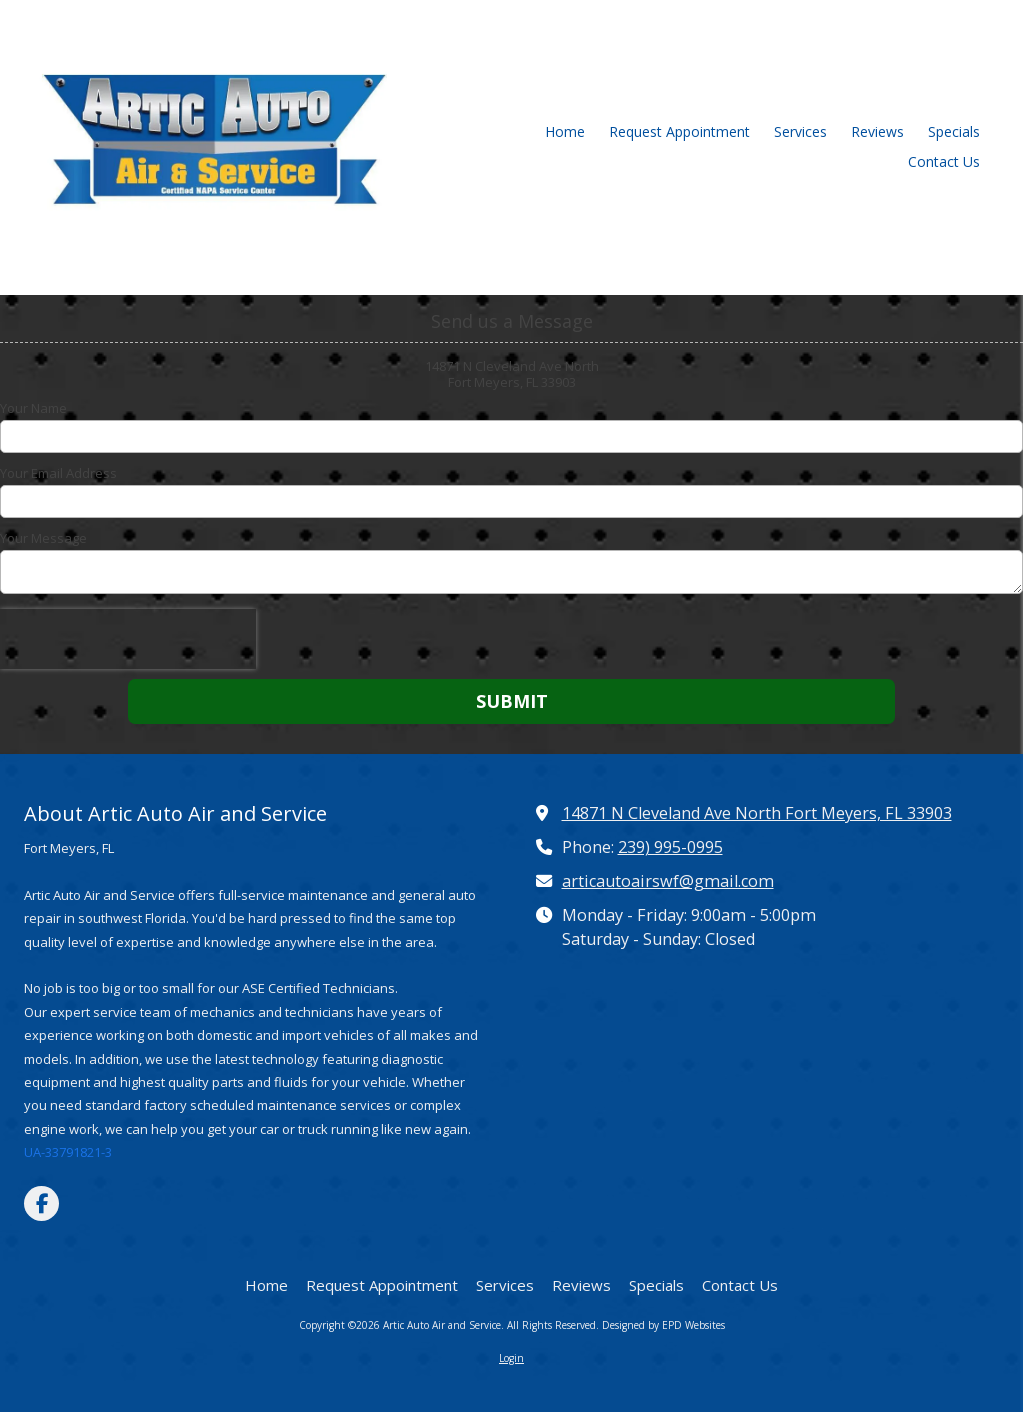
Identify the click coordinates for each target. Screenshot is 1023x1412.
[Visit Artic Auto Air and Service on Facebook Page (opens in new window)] (41, 1203)
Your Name (33, 408)
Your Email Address (58, 473)
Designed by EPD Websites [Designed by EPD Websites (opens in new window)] (663, 1325)
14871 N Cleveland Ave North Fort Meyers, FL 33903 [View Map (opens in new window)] (757, 813)
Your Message (43, 538)
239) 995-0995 (670, 847)
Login (511, 1358)
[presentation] (128, 639)
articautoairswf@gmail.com (668, 881)
